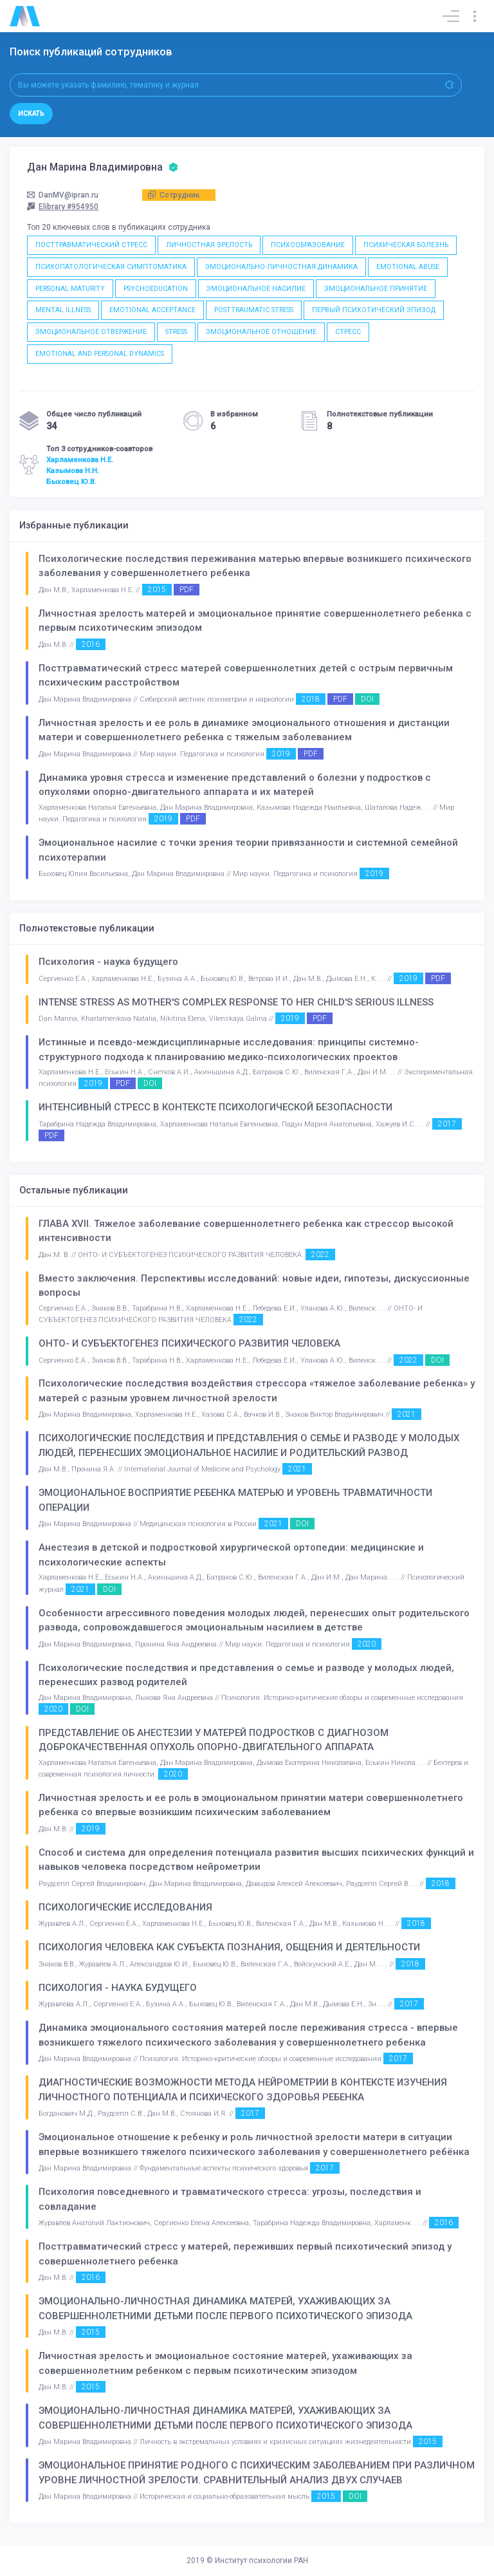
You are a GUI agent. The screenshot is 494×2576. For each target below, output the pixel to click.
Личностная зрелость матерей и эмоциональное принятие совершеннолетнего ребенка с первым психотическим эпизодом (255, 621)
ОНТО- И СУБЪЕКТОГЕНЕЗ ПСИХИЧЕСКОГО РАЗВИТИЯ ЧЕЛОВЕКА (189, 1343)
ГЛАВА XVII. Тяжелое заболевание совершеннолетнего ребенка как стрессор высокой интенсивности (246, 1231)
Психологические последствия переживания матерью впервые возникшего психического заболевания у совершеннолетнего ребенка (255, 566)
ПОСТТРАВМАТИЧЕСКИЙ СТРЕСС (91, 245)
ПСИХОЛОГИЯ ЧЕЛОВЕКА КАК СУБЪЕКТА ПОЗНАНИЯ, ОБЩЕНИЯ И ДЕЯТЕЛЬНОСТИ (229, 1947)
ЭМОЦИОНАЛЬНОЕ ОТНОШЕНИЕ (261, 332)
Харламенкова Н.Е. (79, 459)
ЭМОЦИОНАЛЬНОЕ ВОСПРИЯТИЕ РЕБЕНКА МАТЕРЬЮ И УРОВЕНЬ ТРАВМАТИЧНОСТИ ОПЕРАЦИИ (235, 1500)
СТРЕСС (348, 332)
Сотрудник (174, 195)
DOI (367, 699)
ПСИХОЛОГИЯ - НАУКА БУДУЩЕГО (118, 1987)
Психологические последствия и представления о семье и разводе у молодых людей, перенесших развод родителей (246, 1675)
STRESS (176, 332)
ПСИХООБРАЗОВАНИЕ (308, 245)
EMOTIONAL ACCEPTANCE (152, 310)
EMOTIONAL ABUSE (407, 267)
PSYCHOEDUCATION (156, 289)
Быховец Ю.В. (71, 481)
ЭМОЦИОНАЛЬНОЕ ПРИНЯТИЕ (375, 289)
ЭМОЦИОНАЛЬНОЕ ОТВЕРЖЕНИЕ (91, 332)
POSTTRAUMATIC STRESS (253, 310)
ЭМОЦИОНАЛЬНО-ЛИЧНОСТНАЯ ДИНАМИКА (281, 267)
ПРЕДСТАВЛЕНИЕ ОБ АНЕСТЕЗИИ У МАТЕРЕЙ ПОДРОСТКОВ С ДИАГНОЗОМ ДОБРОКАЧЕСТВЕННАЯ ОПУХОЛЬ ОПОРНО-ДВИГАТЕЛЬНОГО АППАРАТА (214, 1740)
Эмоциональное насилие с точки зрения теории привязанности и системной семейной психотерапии (248, 850)
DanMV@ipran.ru (62, 195)
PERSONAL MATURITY (70, 289)
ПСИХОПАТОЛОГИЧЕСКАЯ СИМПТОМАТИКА (111, 267)
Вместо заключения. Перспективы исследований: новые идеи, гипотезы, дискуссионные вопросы (254, 1286)
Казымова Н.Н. (72, 470)
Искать (31, 113)
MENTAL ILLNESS (63, 310)
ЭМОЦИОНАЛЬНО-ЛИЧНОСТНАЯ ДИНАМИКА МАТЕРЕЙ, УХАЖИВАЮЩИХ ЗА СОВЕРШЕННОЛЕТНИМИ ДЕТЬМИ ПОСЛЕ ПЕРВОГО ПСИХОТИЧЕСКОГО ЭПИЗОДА (225, 2308)
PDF (186, 589)
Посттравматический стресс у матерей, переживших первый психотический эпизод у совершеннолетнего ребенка (245, 2254)
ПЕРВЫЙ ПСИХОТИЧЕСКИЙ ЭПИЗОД (373, 310)
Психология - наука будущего (108, 961)
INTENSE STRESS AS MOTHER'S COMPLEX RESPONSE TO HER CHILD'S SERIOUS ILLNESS (236, 1002)
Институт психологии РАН (261, 2560)
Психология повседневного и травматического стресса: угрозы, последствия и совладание (230, 2199)
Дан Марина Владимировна (102, 167)
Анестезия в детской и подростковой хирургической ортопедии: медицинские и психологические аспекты (231, 1555)
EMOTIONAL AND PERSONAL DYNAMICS (99, 354)
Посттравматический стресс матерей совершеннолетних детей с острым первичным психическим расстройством (246, 675)
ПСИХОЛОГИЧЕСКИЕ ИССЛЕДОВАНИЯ (125, 1907)
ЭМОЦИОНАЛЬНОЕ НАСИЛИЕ (256, 289)
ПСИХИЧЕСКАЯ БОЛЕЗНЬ (405, 245)
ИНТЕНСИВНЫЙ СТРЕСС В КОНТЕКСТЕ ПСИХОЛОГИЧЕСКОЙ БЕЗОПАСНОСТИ (215, 1107)
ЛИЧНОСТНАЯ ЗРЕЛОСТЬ (209, 245)
